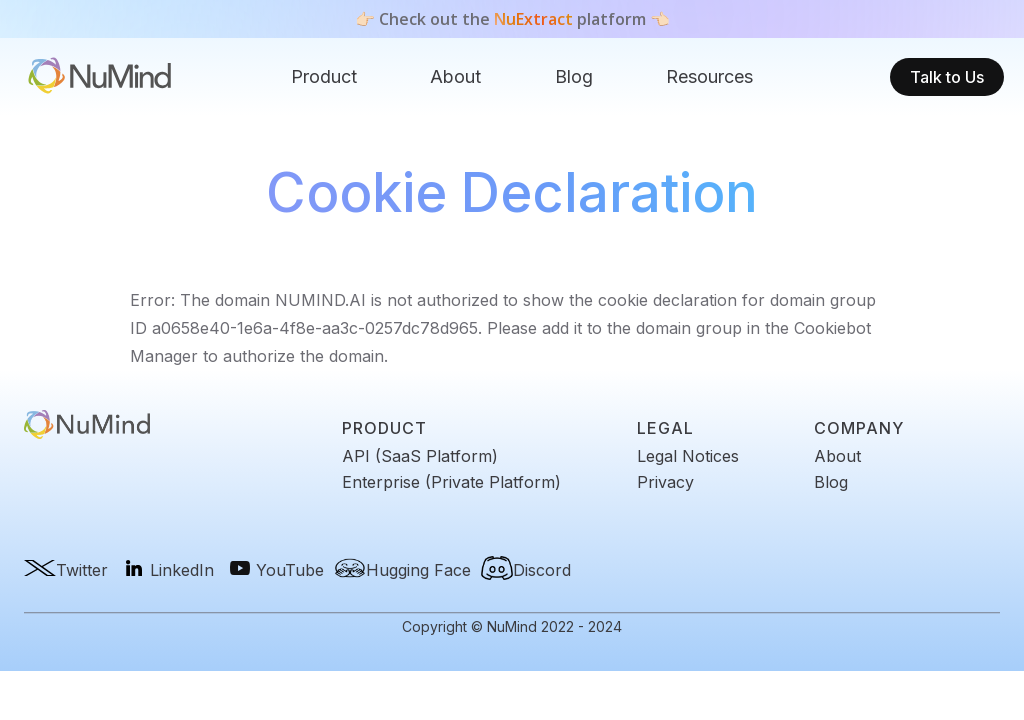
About (455, 76)
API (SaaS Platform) (420, 456)
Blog (574, 76)
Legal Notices (688, 456)
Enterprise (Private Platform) (451, 482)
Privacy (665, 482)
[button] (324, 77)
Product (324, 76)
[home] (100, 77)
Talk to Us (947, 77)
